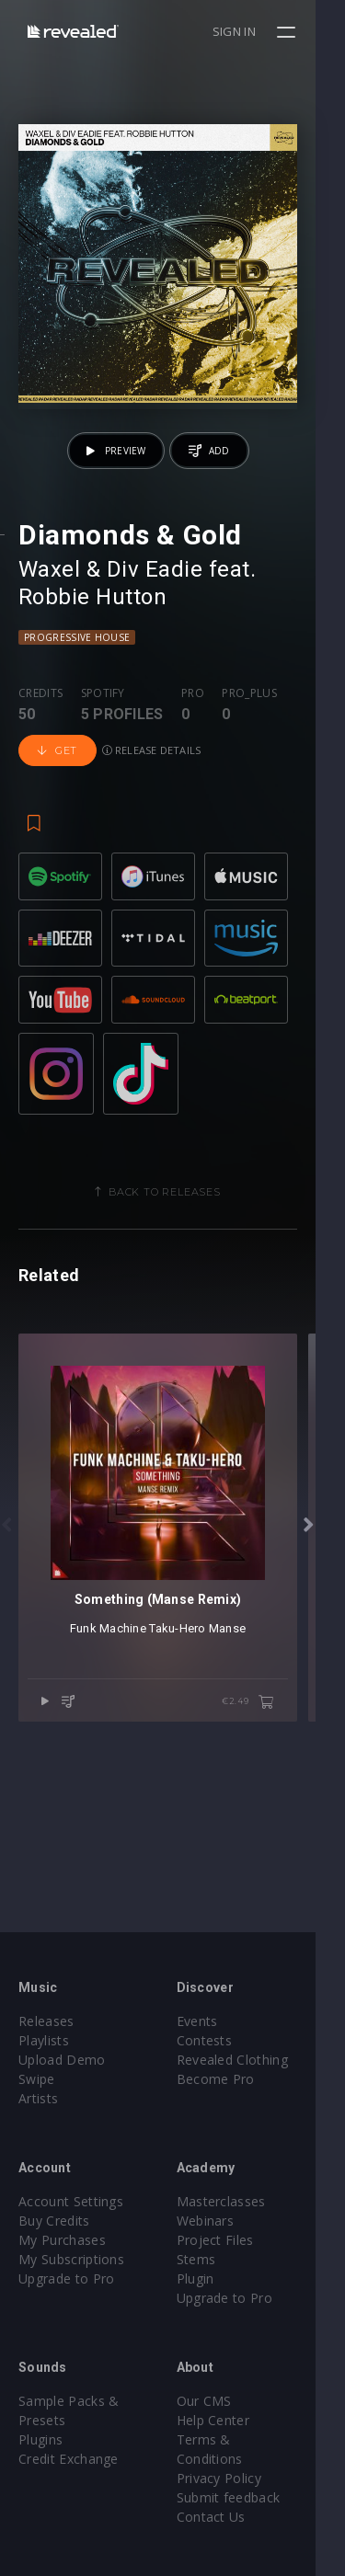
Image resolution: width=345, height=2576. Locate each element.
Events (212, 2021)
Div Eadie (154, 598)
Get (57, 779)
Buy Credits (54, 2220)
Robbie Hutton (92, 625)
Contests (219, 2040)
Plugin (210, 2278)
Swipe (36, 2079)
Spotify (103, 722)
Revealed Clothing (247, 2059)
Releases (46, 2021)
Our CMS (219, 2401)
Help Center (228, 2420)
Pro (192, 722)
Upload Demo (62, 2059)
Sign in (263, 31)
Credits (40, 722)
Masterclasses (236, 2201)
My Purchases (62, 2240)
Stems (211, 2259)
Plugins (40, 2439)
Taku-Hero (192, 1701)
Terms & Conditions (253, 2439)
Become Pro (230, 2079)
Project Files (230, 2240)
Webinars (220, 2220)
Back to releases (179, 1236)
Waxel (49, 598)
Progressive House (77, 665)
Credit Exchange (68, 2458)
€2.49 (277, 1775)
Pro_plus (249, 722)
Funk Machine (123, 1701)
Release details (151, 779)
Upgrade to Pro (66, 2278)
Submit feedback (243, 2478)
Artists (38, 2098)
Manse (242, 1701)
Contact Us (225, 2497)
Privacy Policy (233, 2458)
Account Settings (70, 2201)
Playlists (43, 2040)
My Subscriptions (71, 2259)
